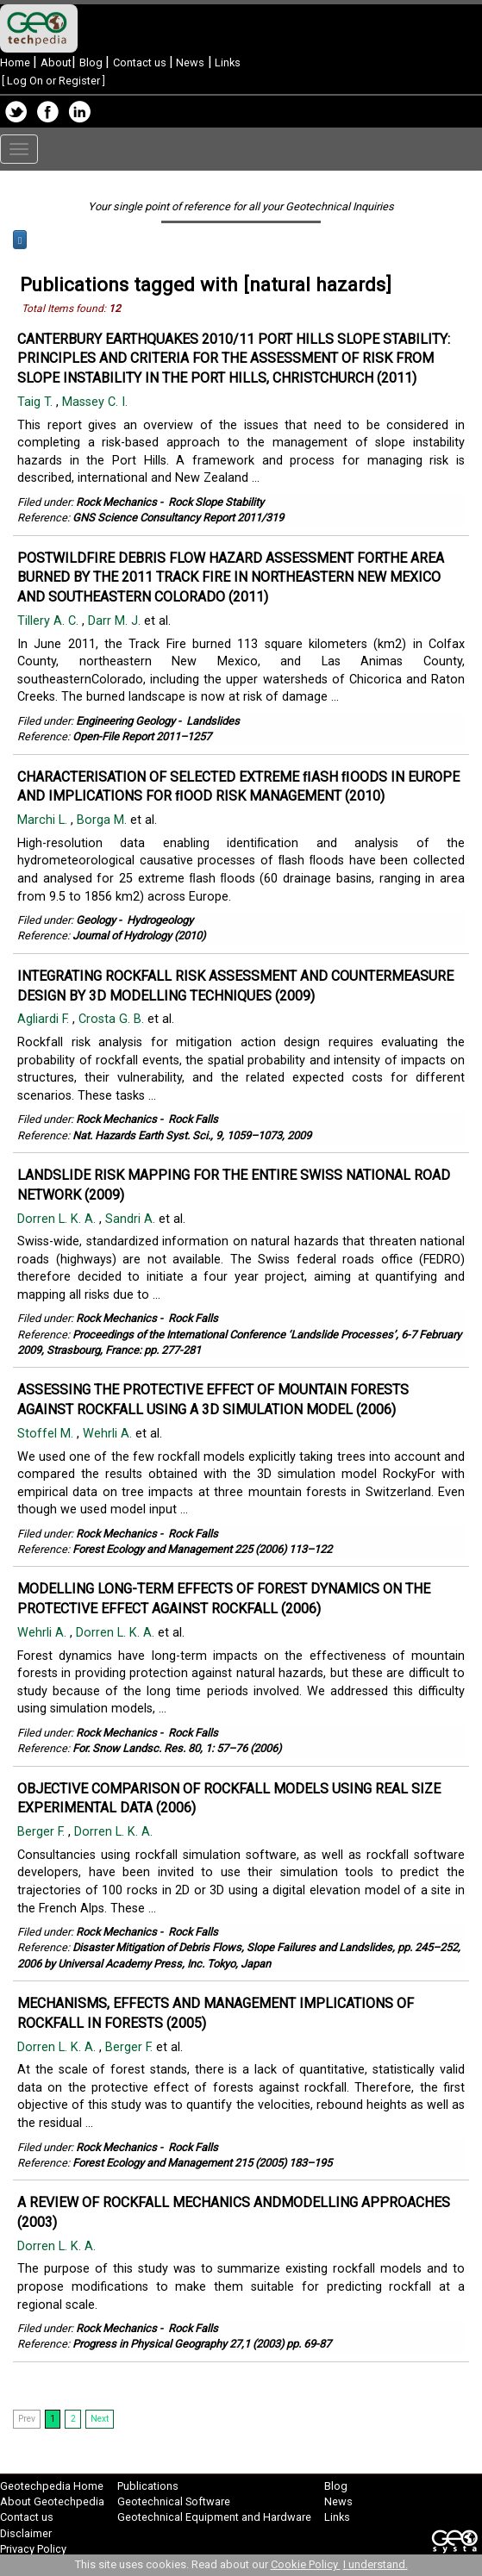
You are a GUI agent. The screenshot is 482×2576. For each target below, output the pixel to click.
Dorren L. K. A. (58, 1219)
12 (115, 309)
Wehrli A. (109, 1433)
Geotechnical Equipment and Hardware (214, 2517)
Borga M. (103, 820)
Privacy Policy (33, 2548)
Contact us (141, 62)
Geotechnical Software (173, 2501)
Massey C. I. (96, 402)
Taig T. (36, 402)
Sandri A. (132, 1219)
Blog (92, 62)
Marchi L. (44, 820)
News (188, 62)
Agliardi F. (44, 1019)
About (56, 62)
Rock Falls (193, 1119)
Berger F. (42, 1831)
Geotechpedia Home (51, 2485)
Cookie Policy (306, 2564)
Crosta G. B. (112, 1019)
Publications (147, 2485)
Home (16, 62)
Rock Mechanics (116, 502)
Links (226, 62)
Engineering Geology (125, 720)
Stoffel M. (47, 1433)
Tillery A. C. (49, 621)
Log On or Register (53, 80)
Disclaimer (26, 2533)
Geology (96, 920)
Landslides (213, 720)
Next (100, 2418)
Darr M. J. (116, 621)
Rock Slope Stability (216, 502)
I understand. (375, 2564)
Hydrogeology (160, 920)
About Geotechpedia (52, 2501)
